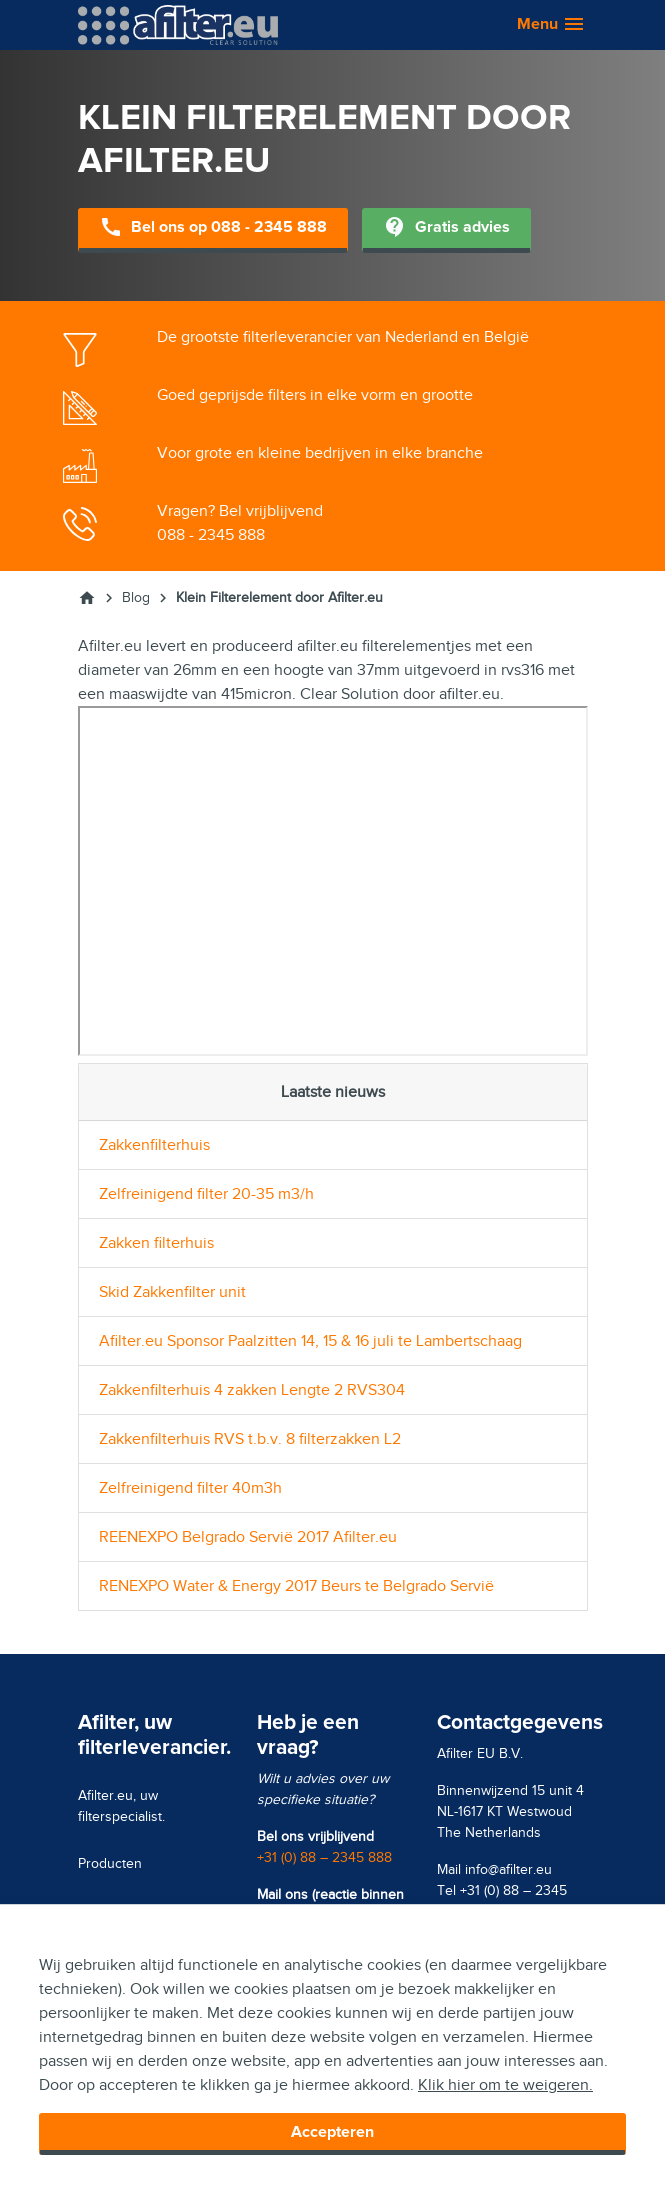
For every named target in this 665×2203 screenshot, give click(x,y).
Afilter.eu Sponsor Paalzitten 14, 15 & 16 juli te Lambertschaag (310, 1341)
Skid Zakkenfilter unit (172, 1292)
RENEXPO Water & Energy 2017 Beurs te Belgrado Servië (296, 1586)
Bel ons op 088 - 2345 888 (213, 228)
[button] (541, 25)
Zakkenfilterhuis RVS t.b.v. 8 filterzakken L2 (250, 1439)
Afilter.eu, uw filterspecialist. (121, 1806)
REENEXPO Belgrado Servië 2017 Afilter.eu (248, 1537)
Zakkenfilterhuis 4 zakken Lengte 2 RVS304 (252, 1390)
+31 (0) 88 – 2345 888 (324, 1857)
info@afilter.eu (508, 1869)
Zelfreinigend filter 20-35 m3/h (206, 1194)
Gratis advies (446, 228)
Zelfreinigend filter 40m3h (190, 1488)
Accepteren (332, 2132)
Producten (110, 1863)
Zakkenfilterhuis (154, 1145)
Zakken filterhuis (156, 1243)
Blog (136, 597)
